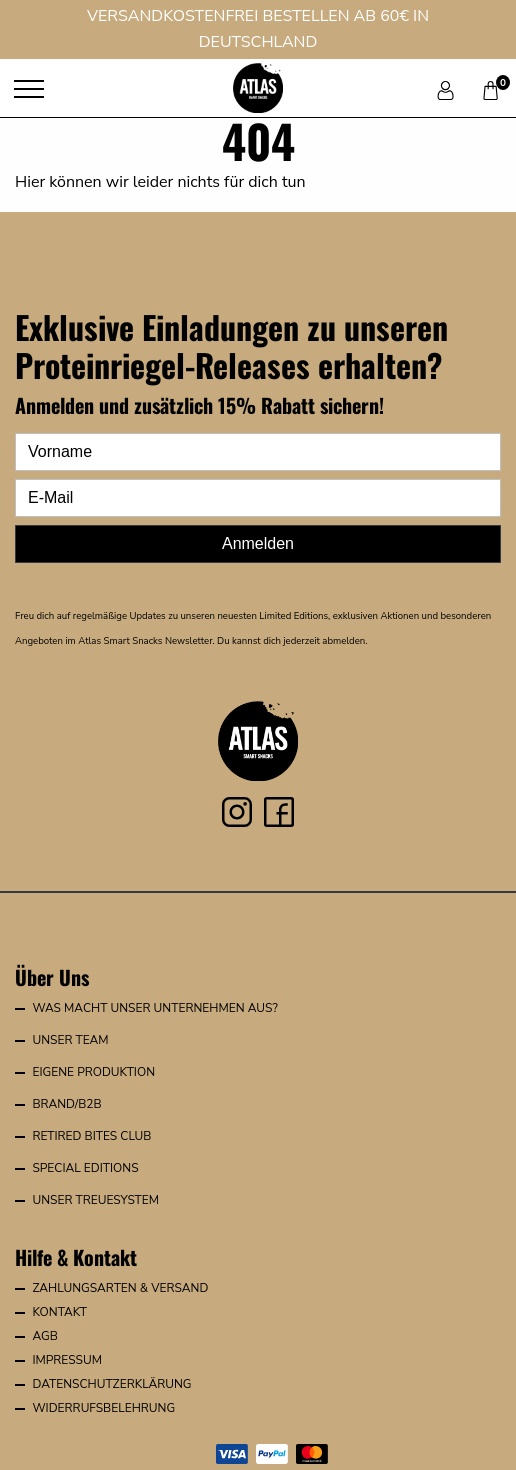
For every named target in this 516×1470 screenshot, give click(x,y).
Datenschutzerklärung (111, 1384)
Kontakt (59, 1312)
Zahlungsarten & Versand (120, 1288)
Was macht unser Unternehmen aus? (154, 1008)
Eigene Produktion (93, 1072)
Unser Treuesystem (95, 1200)
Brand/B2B (66, 1104)
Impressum (67, 1360)
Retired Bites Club (91, 1136)
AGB (44, 1336)
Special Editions (85, 1168)
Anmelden (258, 543)
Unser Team (70, 1040)
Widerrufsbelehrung (103, 1408)
